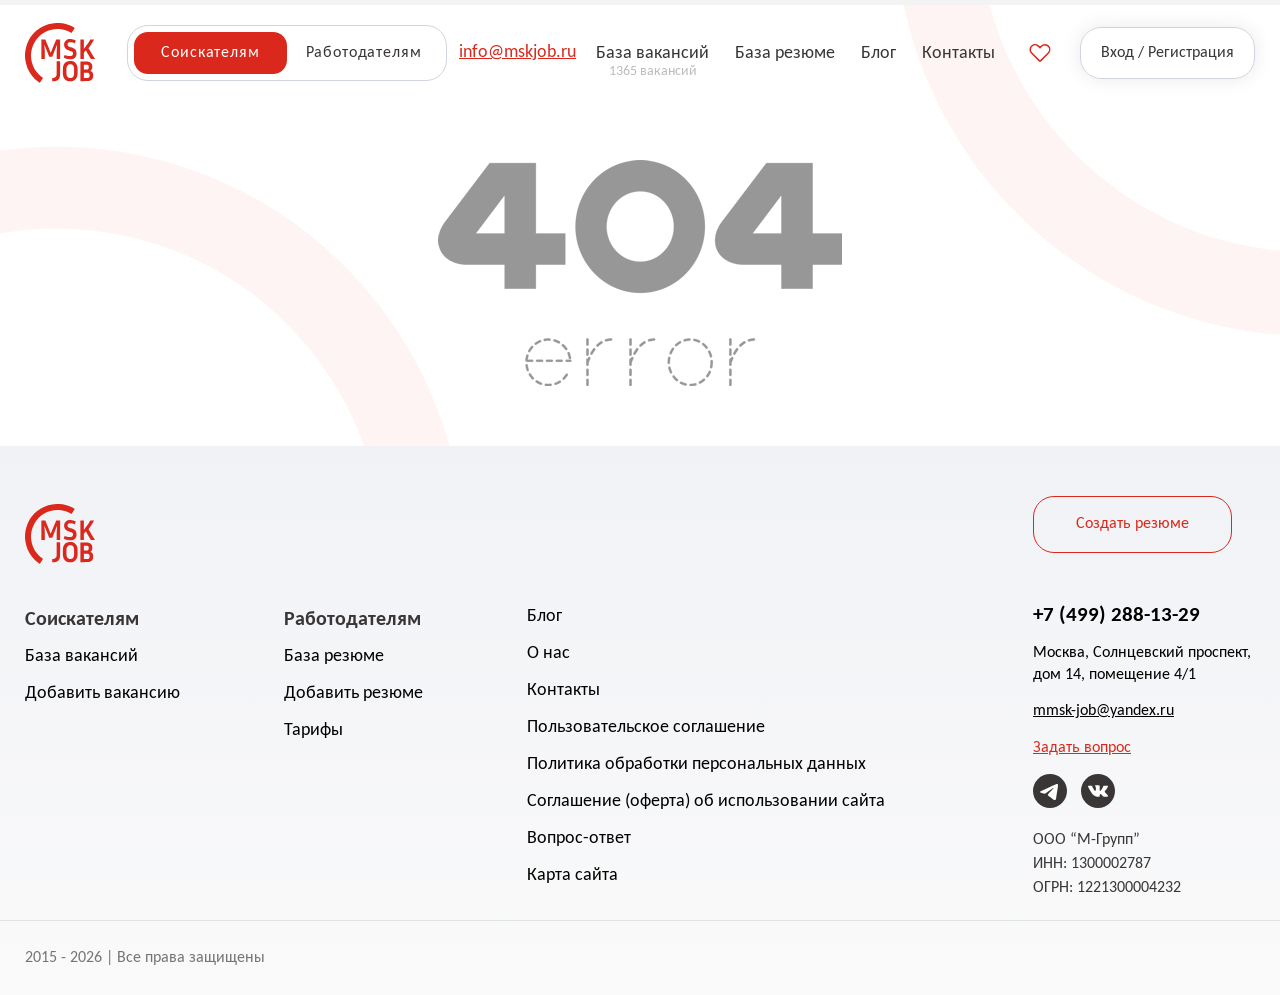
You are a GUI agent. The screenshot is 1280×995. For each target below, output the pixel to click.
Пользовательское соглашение (646, 727)
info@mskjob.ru (517, 52)
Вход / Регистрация (1167, 53)
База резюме (334, 656)
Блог (544, 616)
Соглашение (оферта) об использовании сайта (706, 801)
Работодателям (364, 53)
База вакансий (81, 656)
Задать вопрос (1082, 748)
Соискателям (210, 53)
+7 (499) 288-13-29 (1116, 614)
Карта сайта (572, 875)
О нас (548, 653)
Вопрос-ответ (579, 838)
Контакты (563, 690)
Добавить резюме (353, 693)
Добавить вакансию (102, 693)
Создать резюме (1132, 524)
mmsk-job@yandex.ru (1103, 711)
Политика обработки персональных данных (696, 764)
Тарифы (313, 730)
